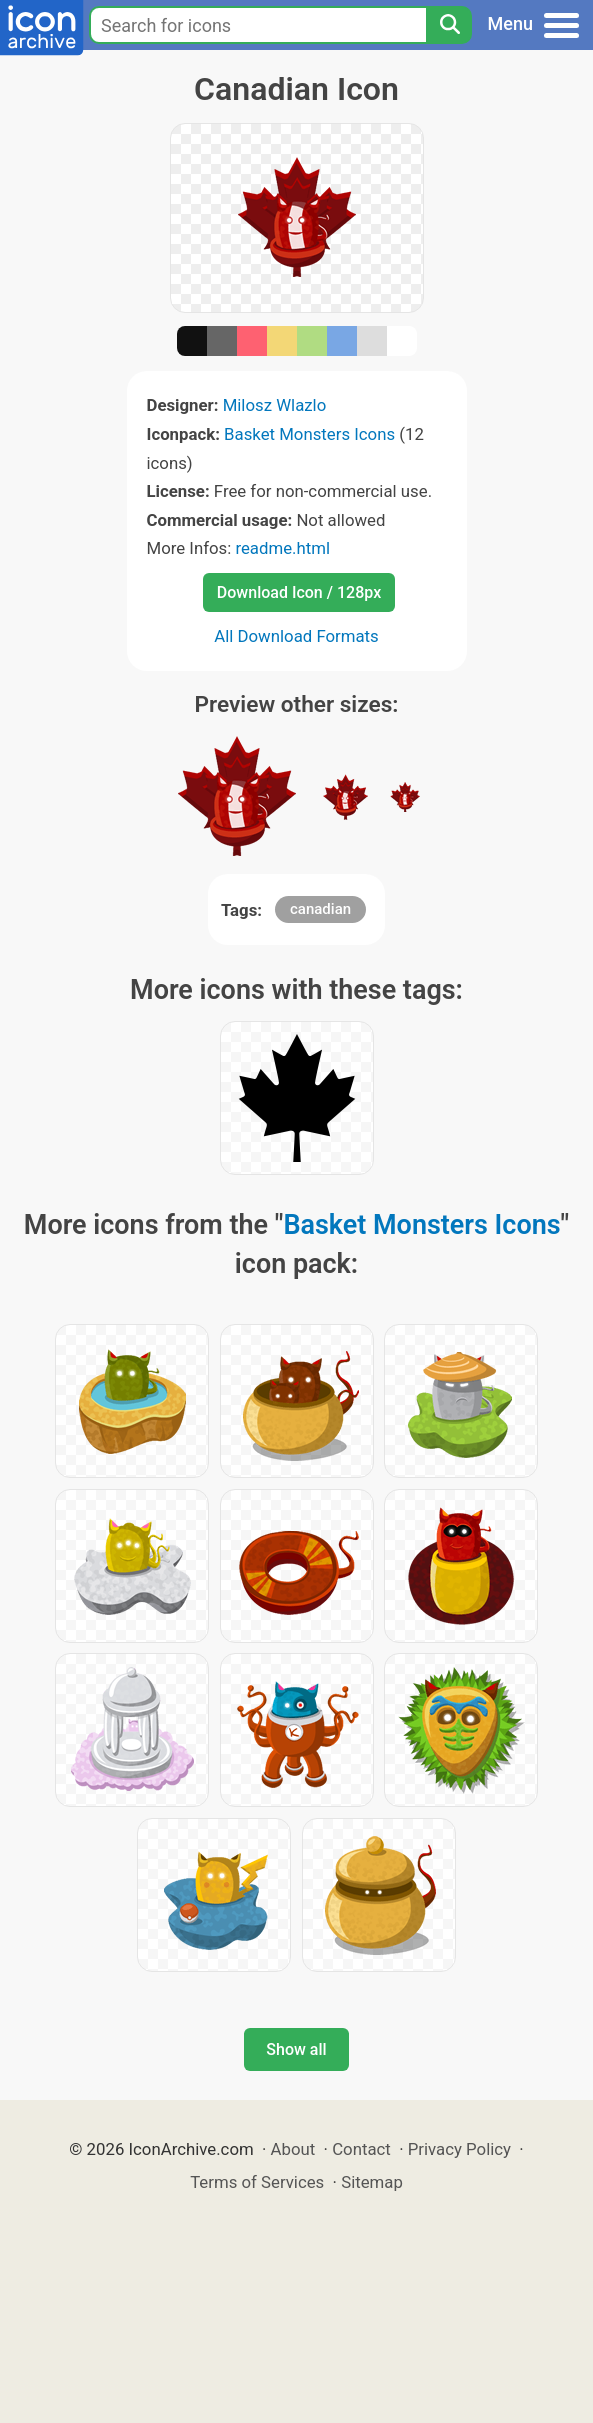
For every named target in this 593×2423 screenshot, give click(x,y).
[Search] (449, 25)
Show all (296, 2049)
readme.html (282, 548)
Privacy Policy (459, 2149)
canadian (320, 909)
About (293, 2149)
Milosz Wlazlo (275, 405)
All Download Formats (296, 636)
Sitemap (372, 2182)
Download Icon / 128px (299, 592)
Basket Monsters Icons (309, 434)
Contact (361, 2149)
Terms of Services (257, 2182)
